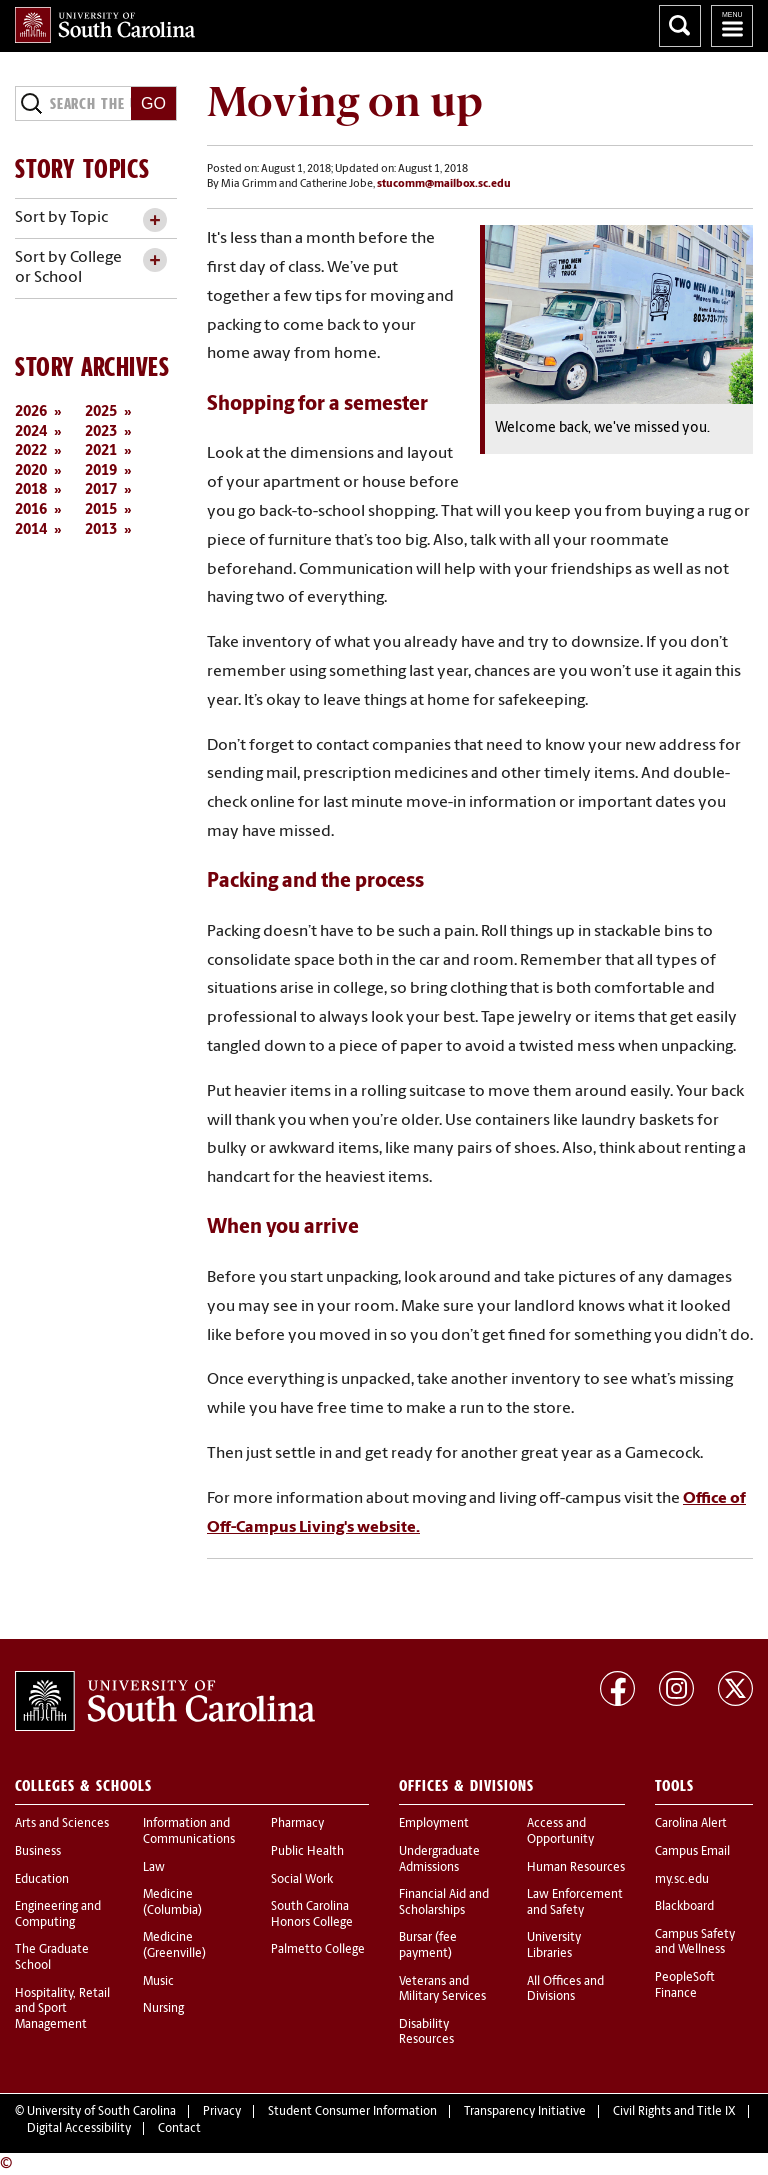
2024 (31, 432)
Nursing (163, 2009)
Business (38, 1852)
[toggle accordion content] (154, 220)
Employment (434, 1824)
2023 (101, 432)
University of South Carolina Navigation (732, 26)
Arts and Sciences (62, 1824)
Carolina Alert (691, 1824)
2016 (31, 510)
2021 (101, 451)
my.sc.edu (682, 1880)
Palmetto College (318, 1950)
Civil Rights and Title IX (674, 2112)
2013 (101, 530)
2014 (31, 530)
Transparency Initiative (525, 2112)
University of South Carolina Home (105, 25)
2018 (31, 490)
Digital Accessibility (79, 2129)
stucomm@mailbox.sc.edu (444, 184)
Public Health (307, 1852)
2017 (101, 490)
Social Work (302, 1880)
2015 (101, 510)
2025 (101, 412)
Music (158, 1982)
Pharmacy (297, 1824)
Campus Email (692, 1852)
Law (154, 1868)
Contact (179, 2129)
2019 (101, 471)
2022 (31, 451)
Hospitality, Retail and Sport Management (62, 2009)
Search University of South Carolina (680, 26)
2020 (31, 471)
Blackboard (684, 1907)
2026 (31, 412)
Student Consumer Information (352, 2112)
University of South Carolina (101, 2112)
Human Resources (576, 1868)
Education (42, 1880)
